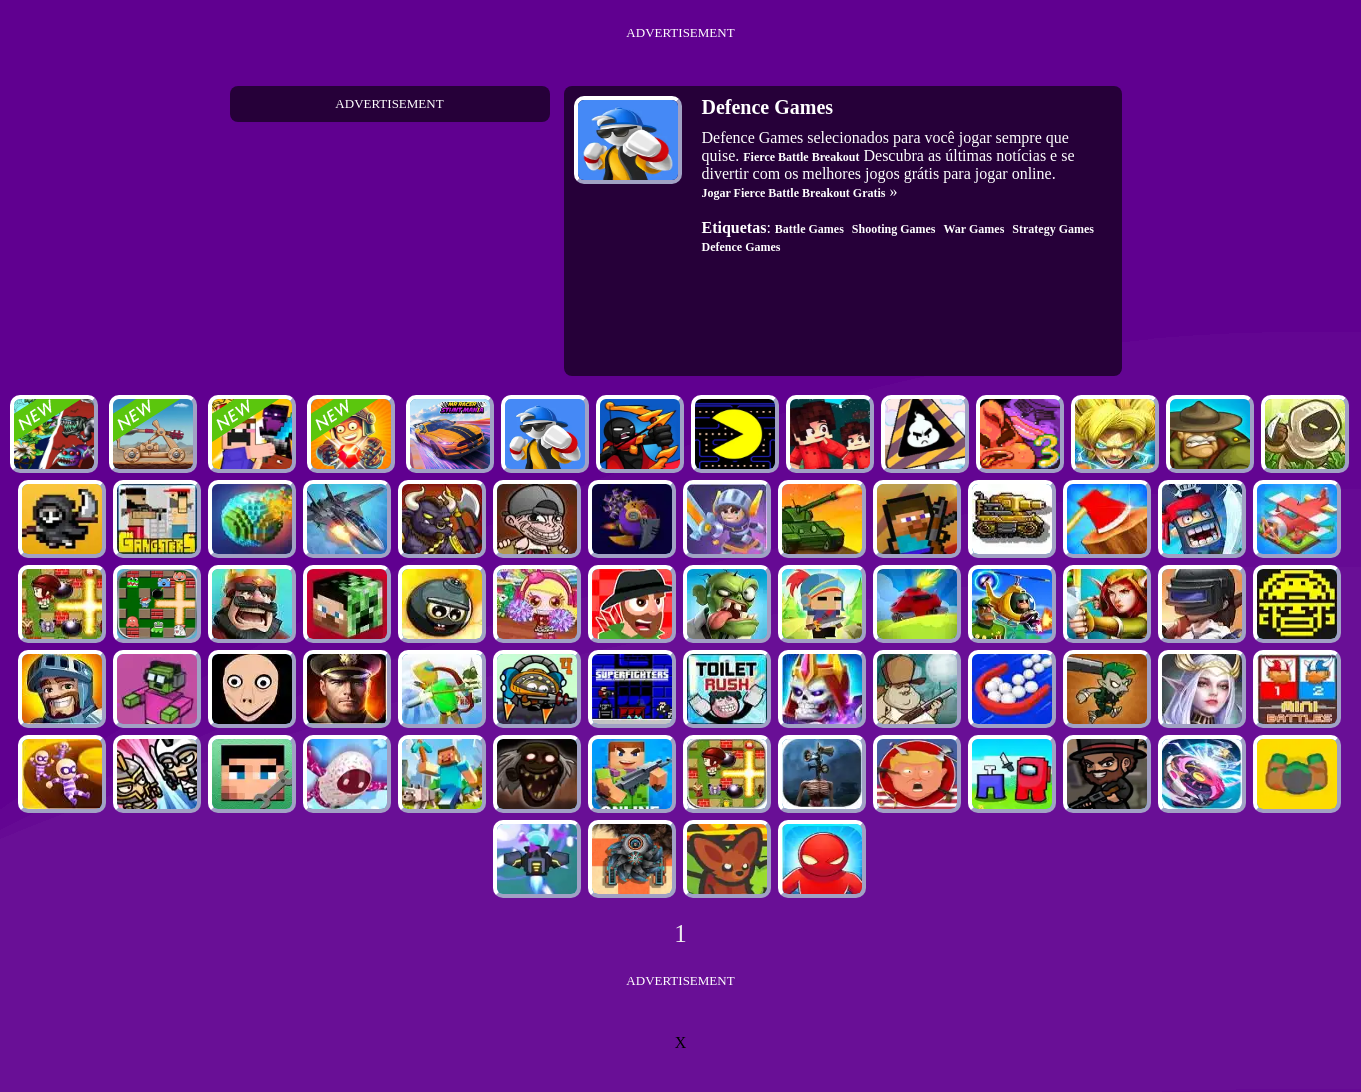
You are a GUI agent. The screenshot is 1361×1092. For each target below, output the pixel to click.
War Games (974, 229)
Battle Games (809, 229)
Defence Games (741, 247)
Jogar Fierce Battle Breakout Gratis (794, 193)
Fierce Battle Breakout (801, 157)
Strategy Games (1053, 229)
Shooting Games (894, 229)
